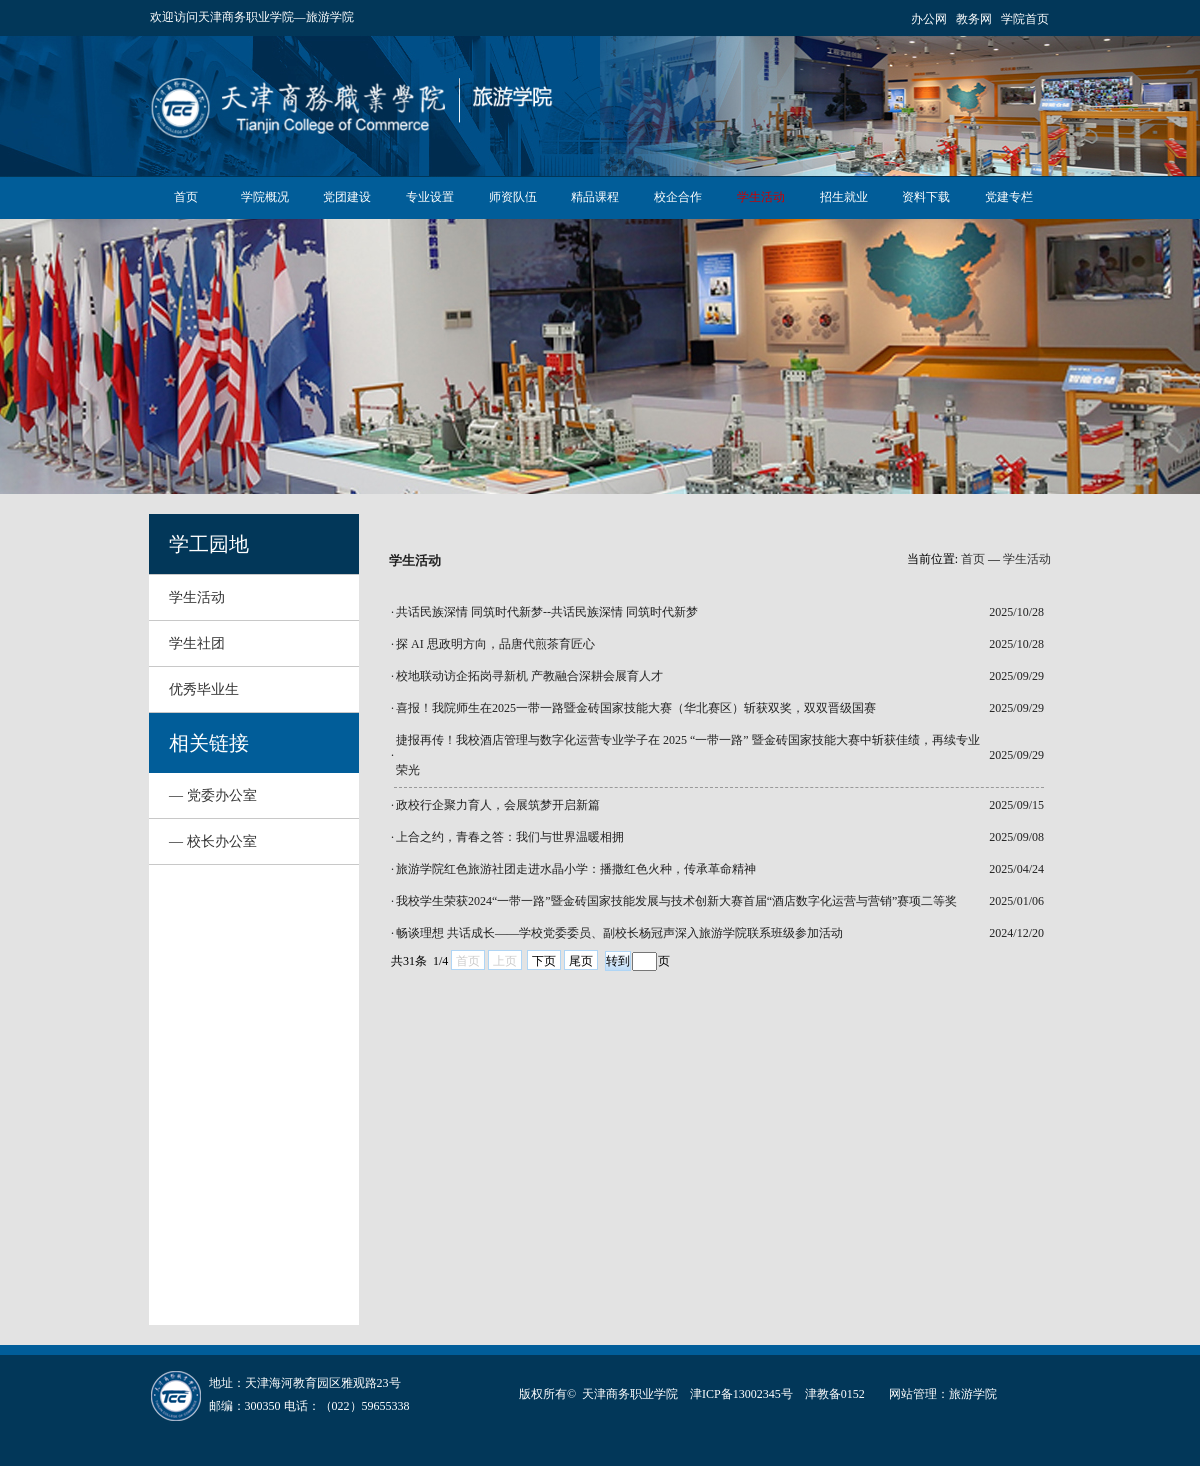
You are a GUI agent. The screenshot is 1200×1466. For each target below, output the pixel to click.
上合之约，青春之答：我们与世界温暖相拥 (510, 837)
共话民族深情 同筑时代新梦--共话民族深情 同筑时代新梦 (547, 612)
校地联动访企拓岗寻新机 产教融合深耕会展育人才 (529, 676)
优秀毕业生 (204, 689)
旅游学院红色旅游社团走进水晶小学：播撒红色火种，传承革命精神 (576, 869)
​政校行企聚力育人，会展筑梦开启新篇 (498, 805)
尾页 (581, 961)
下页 (544, 961)
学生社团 (197, 643)
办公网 (929, 19)
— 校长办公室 (213, 841)
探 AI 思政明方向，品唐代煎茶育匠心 (495, 644)
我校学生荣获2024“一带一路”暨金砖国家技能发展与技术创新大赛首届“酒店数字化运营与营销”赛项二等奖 (676, 901)
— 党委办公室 (213, 795)
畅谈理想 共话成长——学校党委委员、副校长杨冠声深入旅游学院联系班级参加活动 (619, 933)
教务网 (974, 19)
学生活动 (197, 597)
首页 (973, 559)
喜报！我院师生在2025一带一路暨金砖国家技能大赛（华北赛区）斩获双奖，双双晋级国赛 (636, 708)
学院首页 (1025, 19)
